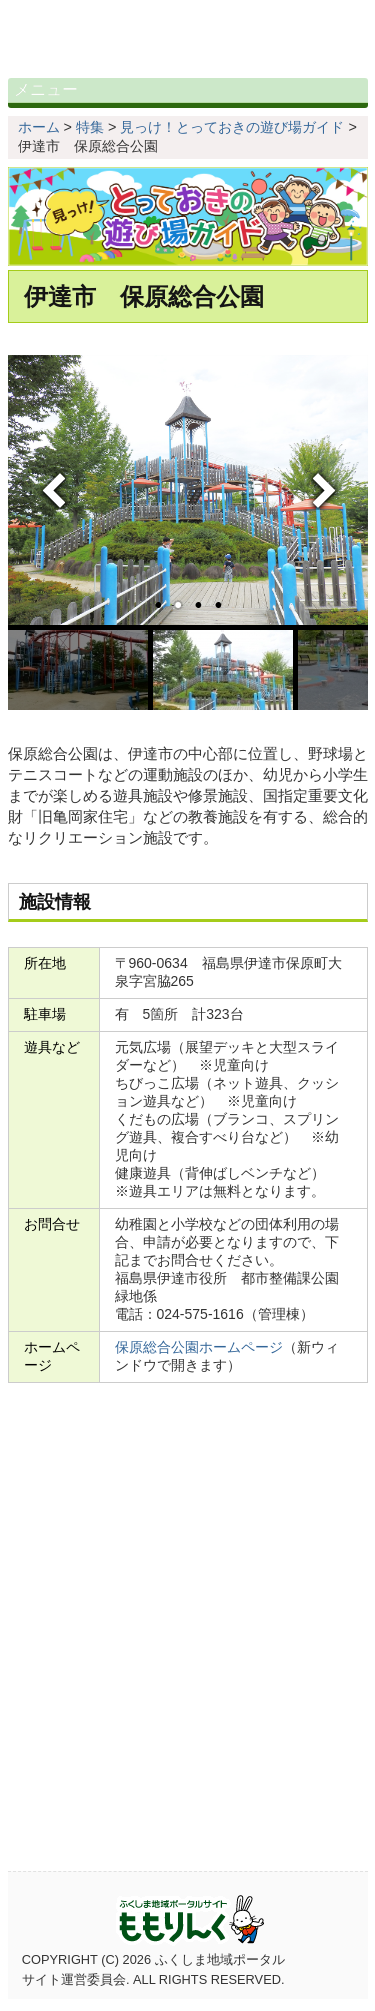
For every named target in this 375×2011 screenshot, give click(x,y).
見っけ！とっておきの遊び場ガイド (232, 139)
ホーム (39, 139)
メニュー (68, 95)
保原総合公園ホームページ (199, 1359)
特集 (90, 139)
